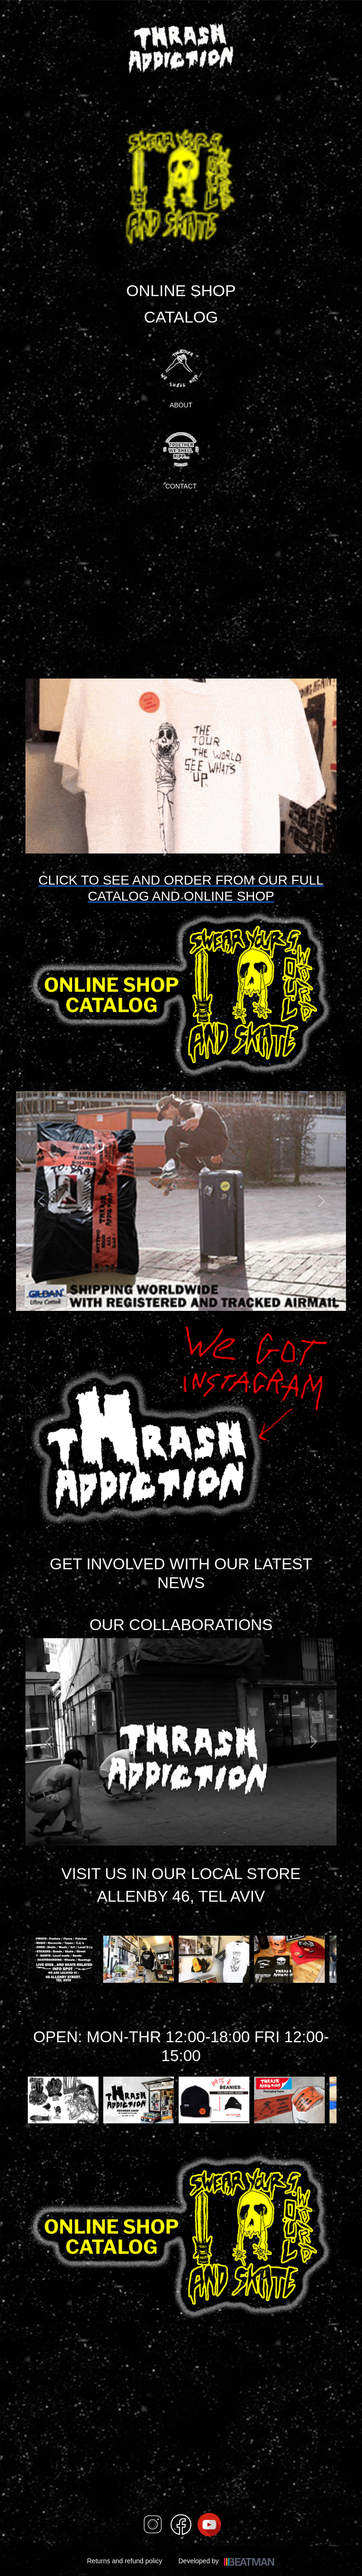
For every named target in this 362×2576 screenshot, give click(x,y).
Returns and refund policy (124, 2561)
